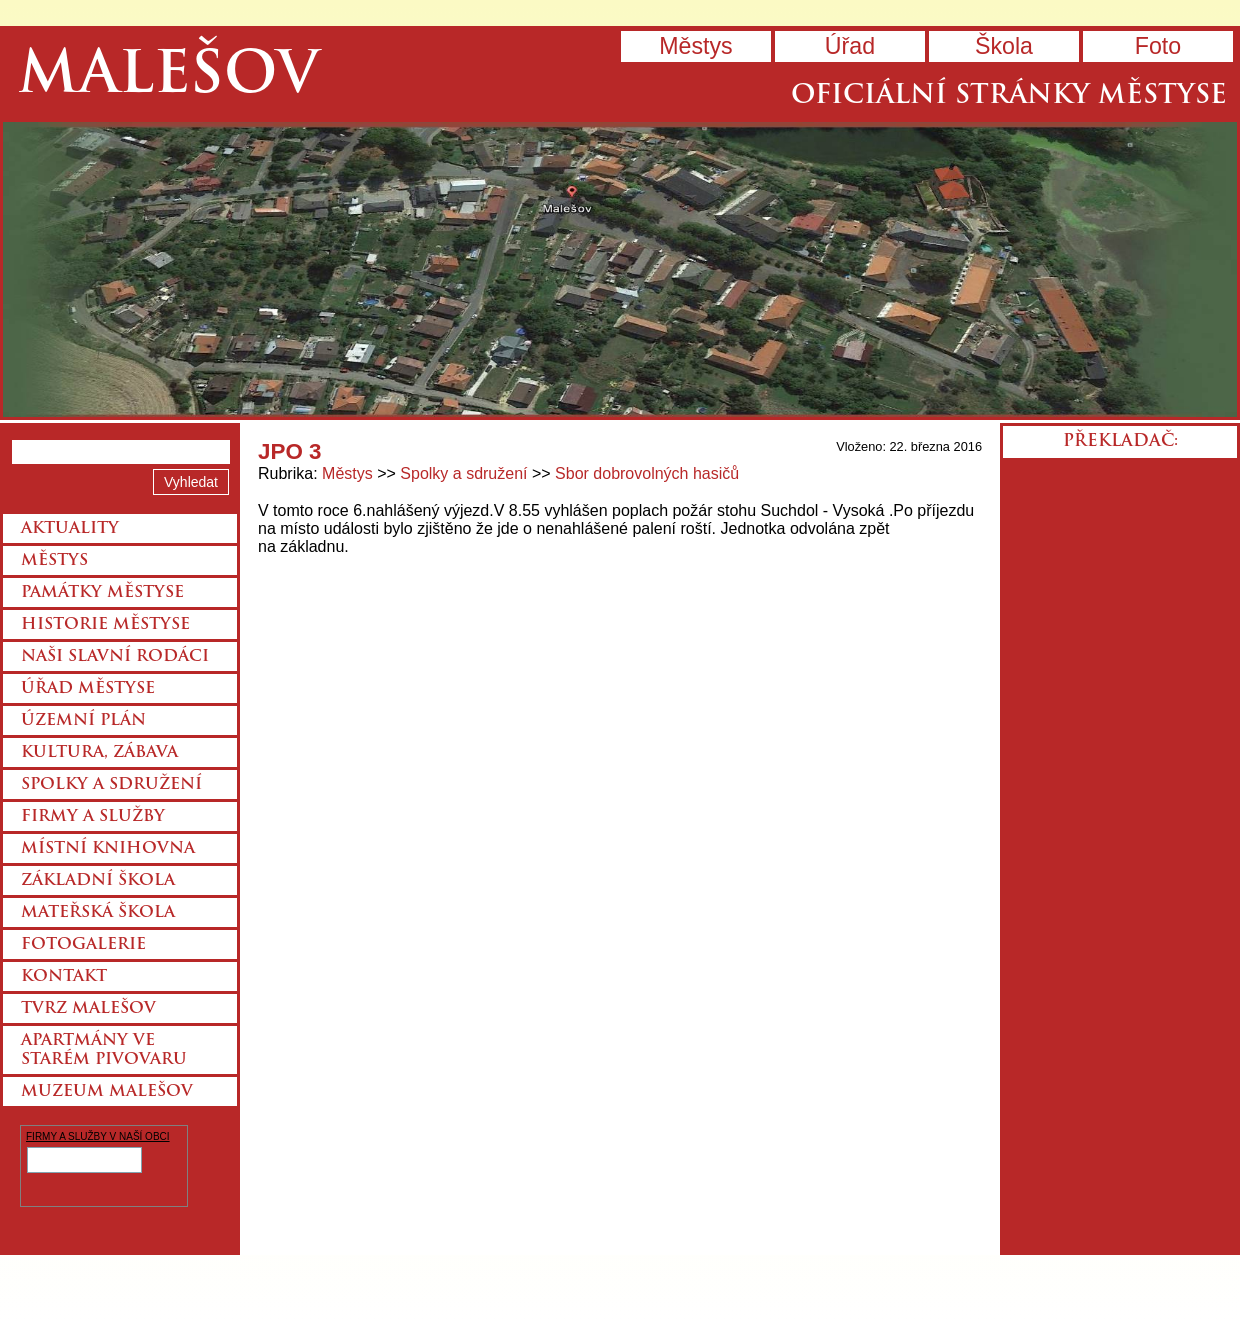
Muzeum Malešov (107, 1092)
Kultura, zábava (99, 753)
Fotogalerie (83, 945)
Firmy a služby (93, 817)
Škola (1004, 46)
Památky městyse (102, 593)
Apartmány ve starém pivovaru (104, 1050)
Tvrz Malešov (88, 1009)
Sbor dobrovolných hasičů (647, 473)
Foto (1158, 46)
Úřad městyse (88, 689)
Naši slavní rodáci (115, 657)
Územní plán (83, 721)
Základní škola (98, 881)
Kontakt (64, 977)
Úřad (850, 46)
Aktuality (70, 529)
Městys (695, 46)
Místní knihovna (108, 849)
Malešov (168, 77)
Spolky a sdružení (463, 473)
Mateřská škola (98, 913)
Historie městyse (105, 625)
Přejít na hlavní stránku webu (620, 269)
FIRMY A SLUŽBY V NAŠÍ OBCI (98, 1136)
